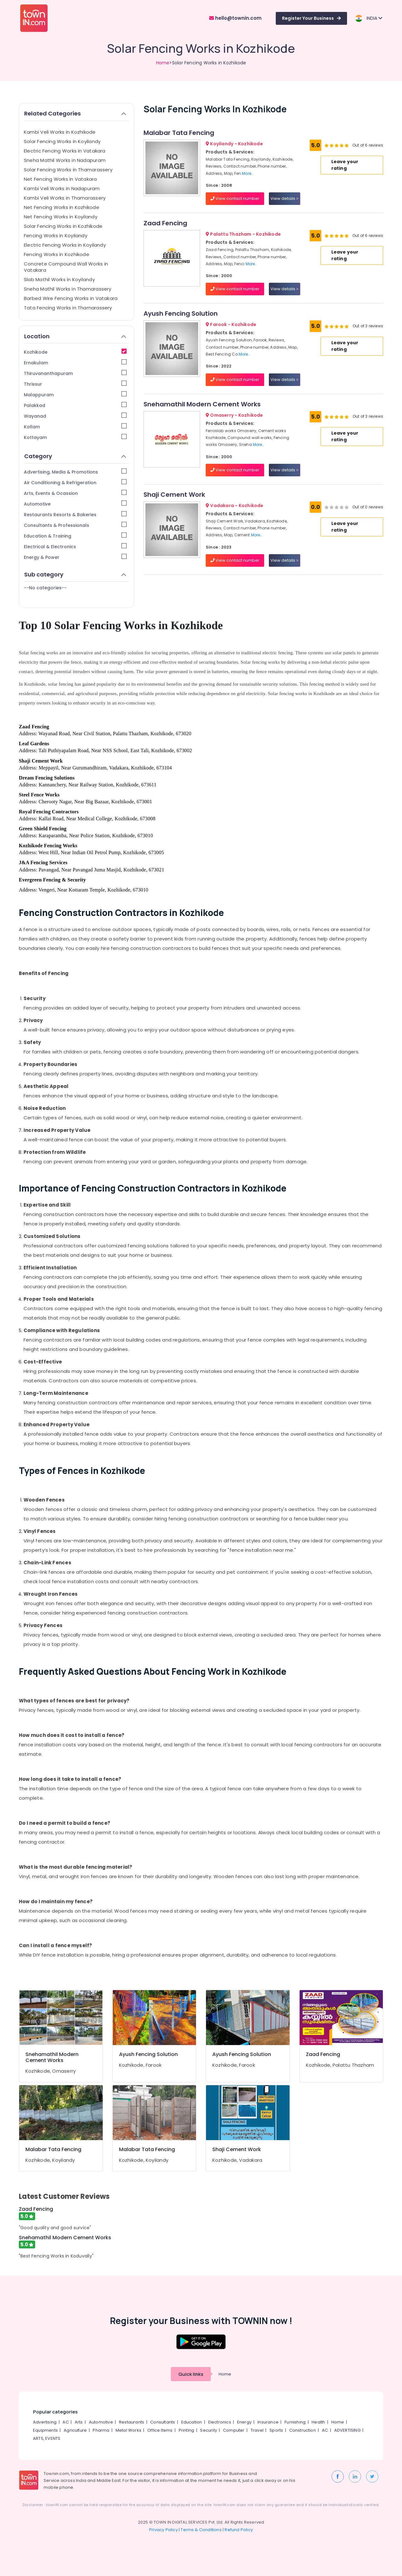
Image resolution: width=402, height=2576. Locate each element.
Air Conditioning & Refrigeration (75, 482)
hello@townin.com (235, 18)
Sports (276, 2430)
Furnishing (295, 2422)
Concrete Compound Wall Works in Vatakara (66, 266)
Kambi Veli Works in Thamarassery (65, 198)
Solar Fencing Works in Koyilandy (62, 141)
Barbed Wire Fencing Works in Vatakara (70, 298)
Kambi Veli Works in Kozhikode (60, 132)
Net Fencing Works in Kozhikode (61, 207)
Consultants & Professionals (75, 525)
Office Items (159, 2430)
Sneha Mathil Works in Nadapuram (65, 160)
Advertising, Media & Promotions (75, 472)
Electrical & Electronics (75, 546)
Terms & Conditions (201, 2530)
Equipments (45, 2430)
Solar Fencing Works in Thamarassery (68, 169)
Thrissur (75, 384)
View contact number (234, 198)
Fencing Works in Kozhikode (56, 254)
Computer (234, 2430)
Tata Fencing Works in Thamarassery (68, 307)
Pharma (101, 2430)
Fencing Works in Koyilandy (55, 235)
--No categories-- (45, 588)
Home (163, 63)
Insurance (268, 2422)
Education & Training (75, 536)
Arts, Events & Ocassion (75, 493)
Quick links (190, 2374)
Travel (257, 2430)
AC (65, 2422)
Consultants (162, 2422)
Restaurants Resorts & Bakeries (75, 514)
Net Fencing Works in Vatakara (60, 179)
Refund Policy (239, 2530)
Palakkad (75, 405)
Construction (302, 2430)
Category (75, 456)
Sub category (75, 574)
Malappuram (75, 394)
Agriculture (75, 2430)
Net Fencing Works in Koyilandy (60, 216)
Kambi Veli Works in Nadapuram (62, 188)
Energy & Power (75, 557)
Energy (244, 2422)
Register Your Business (311, 18)
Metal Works (128, 2430)
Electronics (219, 2422)
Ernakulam (75, 362)
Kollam (75, 426)
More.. (247, 173)
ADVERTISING (347, 2430)
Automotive (75, 504)
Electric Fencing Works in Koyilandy (65, 245)
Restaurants (131, 2422)
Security (208, 2430)
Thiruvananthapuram (75, 373)
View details (284, 198)
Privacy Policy (163, 2530)
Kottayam (75, 437)
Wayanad (75, 416)
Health (318, 2422)
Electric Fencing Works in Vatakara (65, 150)
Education (191, 2422)
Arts (79, 2422)
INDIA (368, 18)
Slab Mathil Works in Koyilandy (59, 279)
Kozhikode (75, 352)
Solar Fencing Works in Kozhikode (63, 226)
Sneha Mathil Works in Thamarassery (67, 289)
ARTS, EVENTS (46, 2438)
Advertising (45, 2422)
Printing (186, 2430)
